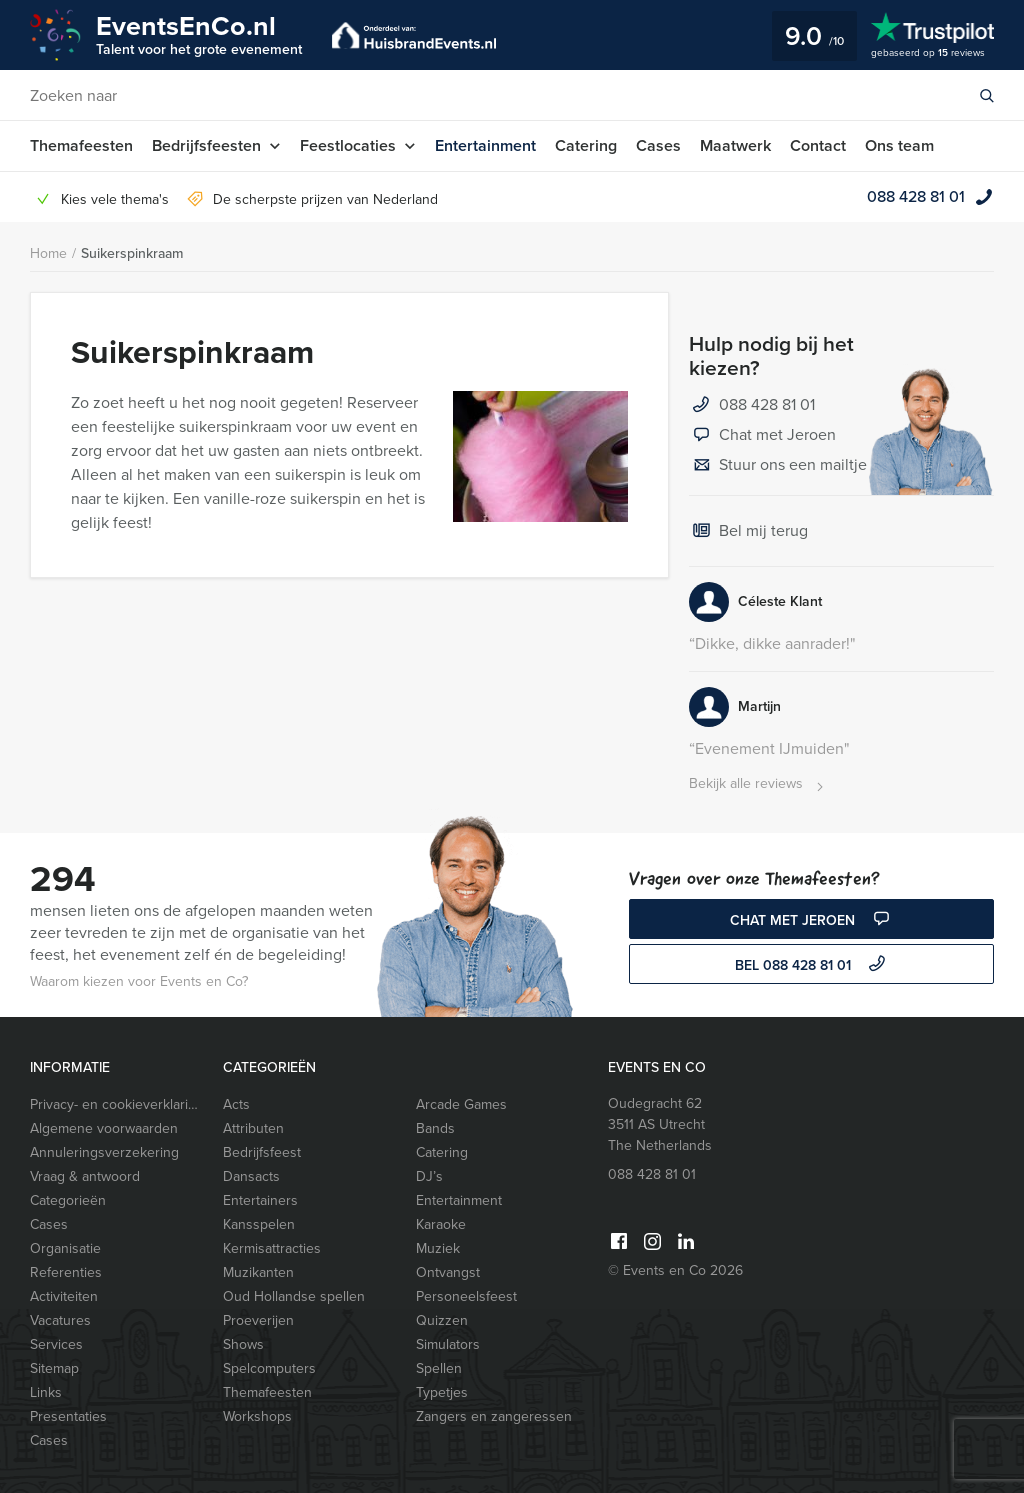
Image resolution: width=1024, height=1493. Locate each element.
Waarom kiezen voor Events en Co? (139, 981)
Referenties (66, 1272)
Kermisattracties (272, 1248)
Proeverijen (258, 1320)
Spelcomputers (269, 1368)
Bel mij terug (748, 532)
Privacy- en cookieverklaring (117, 1104)
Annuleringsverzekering (104, 1152)
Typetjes (442, 1392)
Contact (818, 145)
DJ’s (429, 1176)
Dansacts (251, 1176)
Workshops (257, 1416)
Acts (236, 1104)
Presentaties (68, 1416)
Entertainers (260, 1200)
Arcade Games (461, 1104)
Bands (435, 1128)
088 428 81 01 (916, 196)
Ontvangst (448, 1272)
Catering (586, 145)
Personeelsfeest (466, 1296)
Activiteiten (64, 1296)
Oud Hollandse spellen (294, 1296)
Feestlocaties (348, 145)
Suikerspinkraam (132, 253)
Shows (243, 1344)
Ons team (899, 145)
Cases (658, 145)
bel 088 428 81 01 (812, 965)
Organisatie (65, 1248)
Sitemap (54, 1368)
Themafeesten (81, 145)
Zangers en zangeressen (494, 1416)
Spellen (439, 1368)
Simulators (448, 1344)
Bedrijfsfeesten (206, 145)
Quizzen (442, 1320)
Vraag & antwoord (85, 1176)
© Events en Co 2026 (675, 1270)
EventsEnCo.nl (199, 33)
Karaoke (441, 1224)
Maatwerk (735, 145)
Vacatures (60, 1320)
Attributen (253, 1128)
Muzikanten (258, 1272)
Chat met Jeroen (762, 436)
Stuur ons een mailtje (778, 466)
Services (56, 1344)
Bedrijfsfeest (262, 1152)
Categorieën (68, 1200)
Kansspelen (259, 1224)
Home (48, 253)
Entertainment (485, 145)
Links (46, 1392)
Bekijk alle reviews (758, 784)
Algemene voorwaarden (104, 1128)
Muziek (438, 1248)
